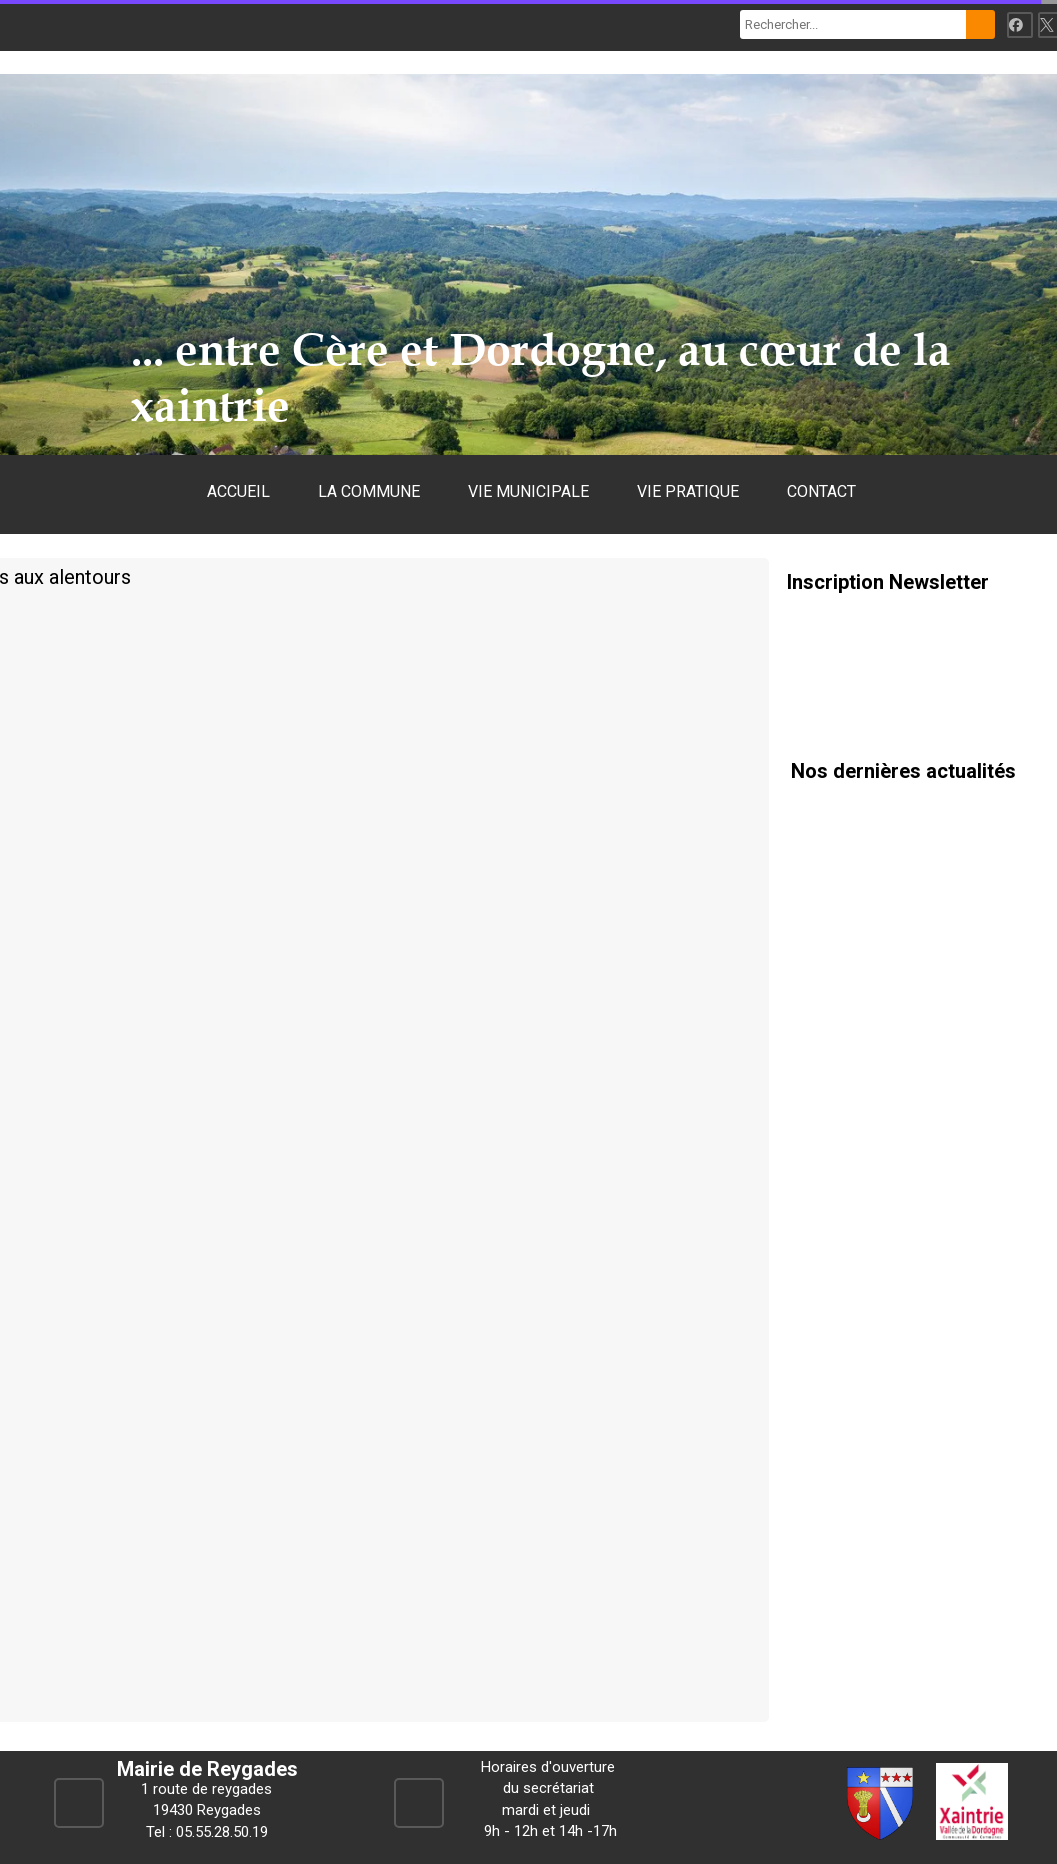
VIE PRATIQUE (688, 491)
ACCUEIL (238, 491)
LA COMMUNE (369, 491)
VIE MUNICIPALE (528, 491)
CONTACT (821, 491)
